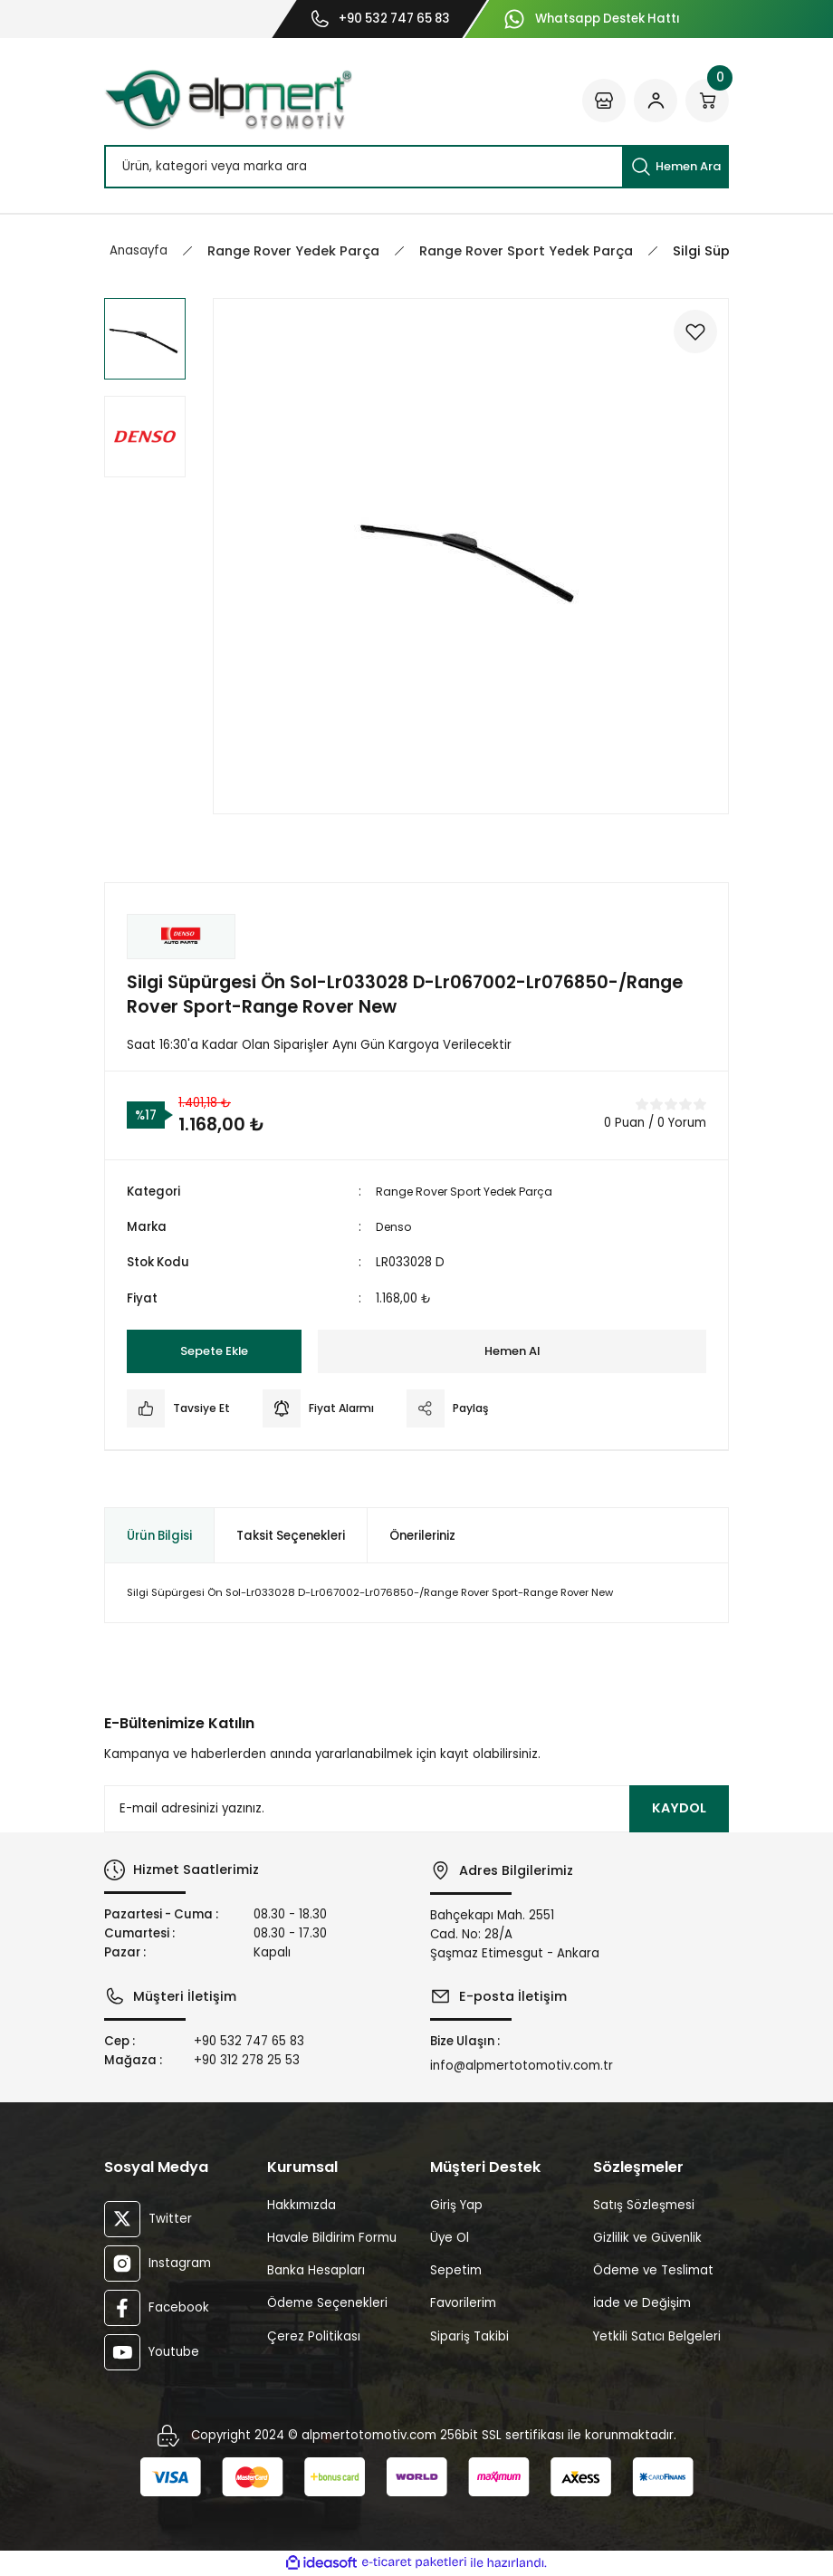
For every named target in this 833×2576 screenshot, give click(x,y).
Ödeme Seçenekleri (327, 2303)
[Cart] (707, 100)
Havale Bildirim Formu (332, 2237)
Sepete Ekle (215, 1351)
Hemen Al (512, 1351)
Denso (395, 1226)
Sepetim (456, 2270)
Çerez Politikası (313, 2336)
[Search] (416, 166)
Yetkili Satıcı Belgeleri (657, 2336)
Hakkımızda (301, 2205)
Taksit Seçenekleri (290, 1535)
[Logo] (228, 99)
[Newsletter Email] (416, 1808)
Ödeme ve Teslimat (653, 2270)
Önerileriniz (422, 1535)
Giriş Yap (456, 2205)
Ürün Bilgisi (159, 1535)
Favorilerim (463, 2303)
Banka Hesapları (316, 2270)
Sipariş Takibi (469, 2336)
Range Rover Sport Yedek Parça (473, 1191)
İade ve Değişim (642, 2303)
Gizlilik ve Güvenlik (647, 2237)
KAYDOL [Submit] (679, 1808)
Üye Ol (449, 2237)
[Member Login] (655, 100)
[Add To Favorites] (691, 336)
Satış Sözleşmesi (643, 2205)
